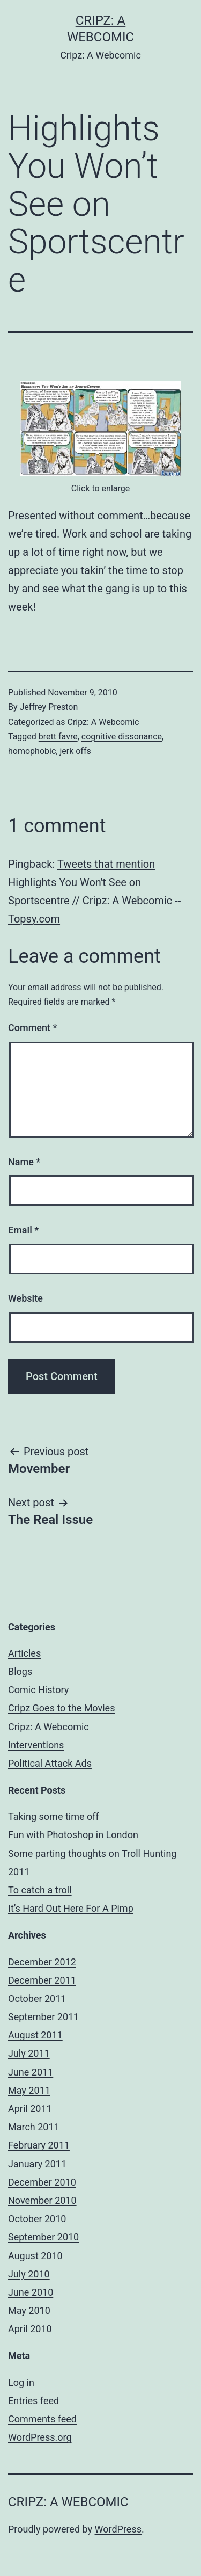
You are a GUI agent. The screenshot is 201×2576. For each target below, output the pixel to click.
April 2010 (30, 2328)
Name (24, 1161)
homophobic (32, 751)
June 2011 (30, 2072)
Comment (32, 1027)
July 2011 (29, 2053)
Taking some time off (53, 1816)
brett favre (58, 736)
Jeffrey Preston (49, 707)
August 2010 (35, 2255)
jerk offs (75, 751)
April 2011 (30, 2108)
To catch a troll (40, 1890)
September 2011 (43, 2016)
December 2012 (42, 1962)
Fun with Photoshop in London (73, 1834)
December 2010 (42, 2182)
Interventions (36, 1745)
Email (23, 1230)
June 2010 (30, 2292)
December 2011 (42, 1980)
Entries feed (33, 2400)
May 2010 (29, 2310)
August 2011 (35, 2035)
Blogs (20, 1671)
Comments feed (42, 2419)
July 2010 (29, 2274)
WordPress (118, 2529)
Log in (21, 2382)
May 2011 (29, 2090)
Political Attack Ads (50, 1763)
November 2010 (42, 2200)
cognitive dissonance (121, 736)
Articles (24, 1653)
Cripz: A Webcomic (103, 722)
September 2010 (43, 2237)
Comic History (38, 1689)
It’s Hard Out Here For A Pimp (70, 1908)
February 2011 (39, 2145)
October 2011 (37, 1998)
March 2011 (33, 2126)
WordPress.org (40, 2437)
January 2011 (37, 2163)
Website (25, 1298)
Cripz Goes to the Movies (61, 1708)
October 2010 (37, 2218)
